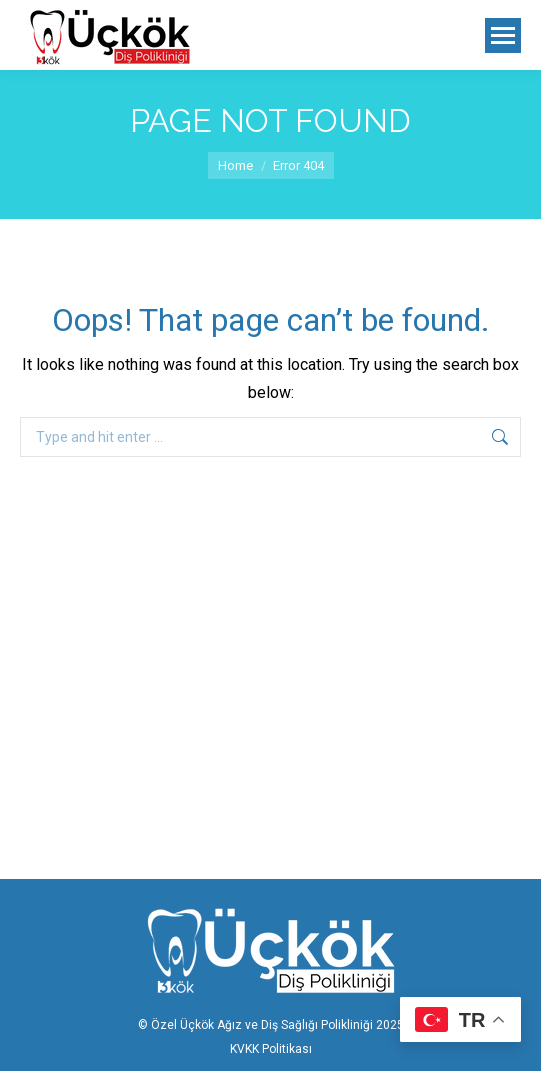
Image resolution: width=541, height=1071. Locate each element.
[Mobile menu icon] (503, 35)
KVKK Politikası (271, 1049)
